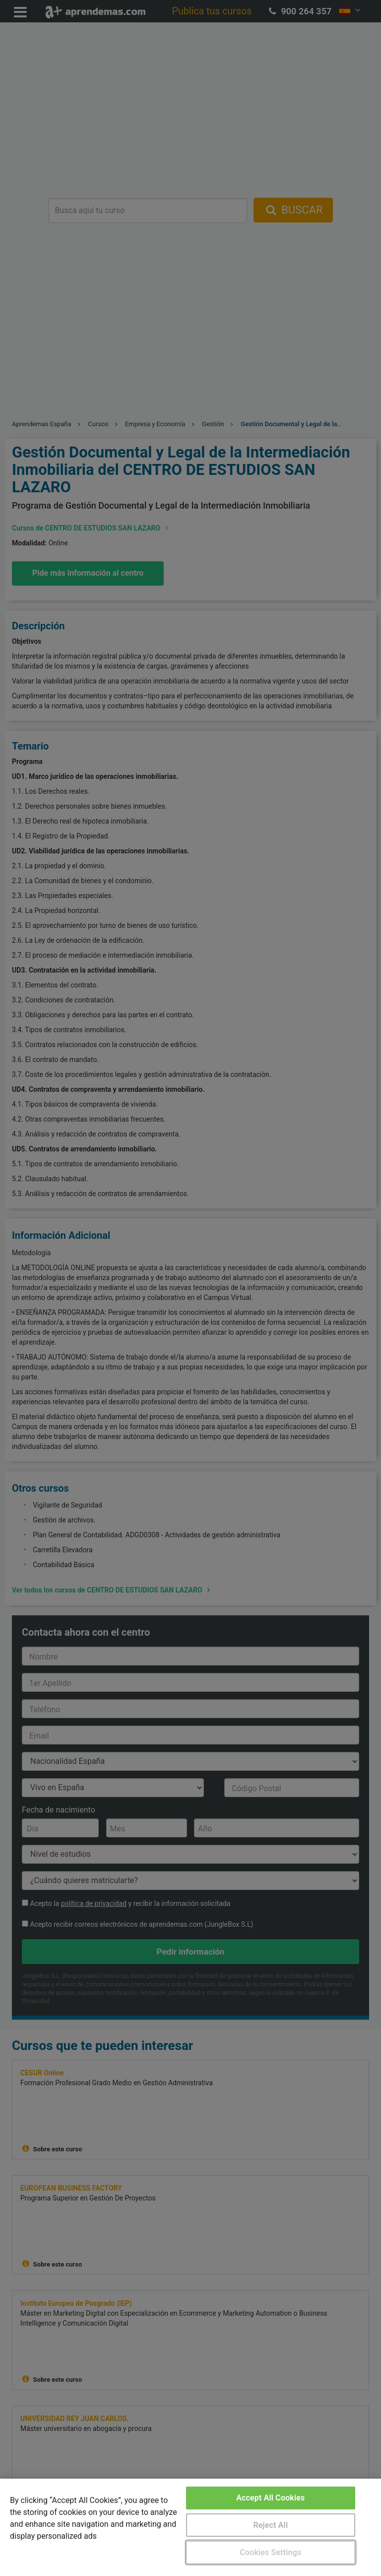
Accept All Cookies (270, 2497)
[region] (190, 2527)
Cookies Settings (270, 2552)
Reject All (270, 2525)
